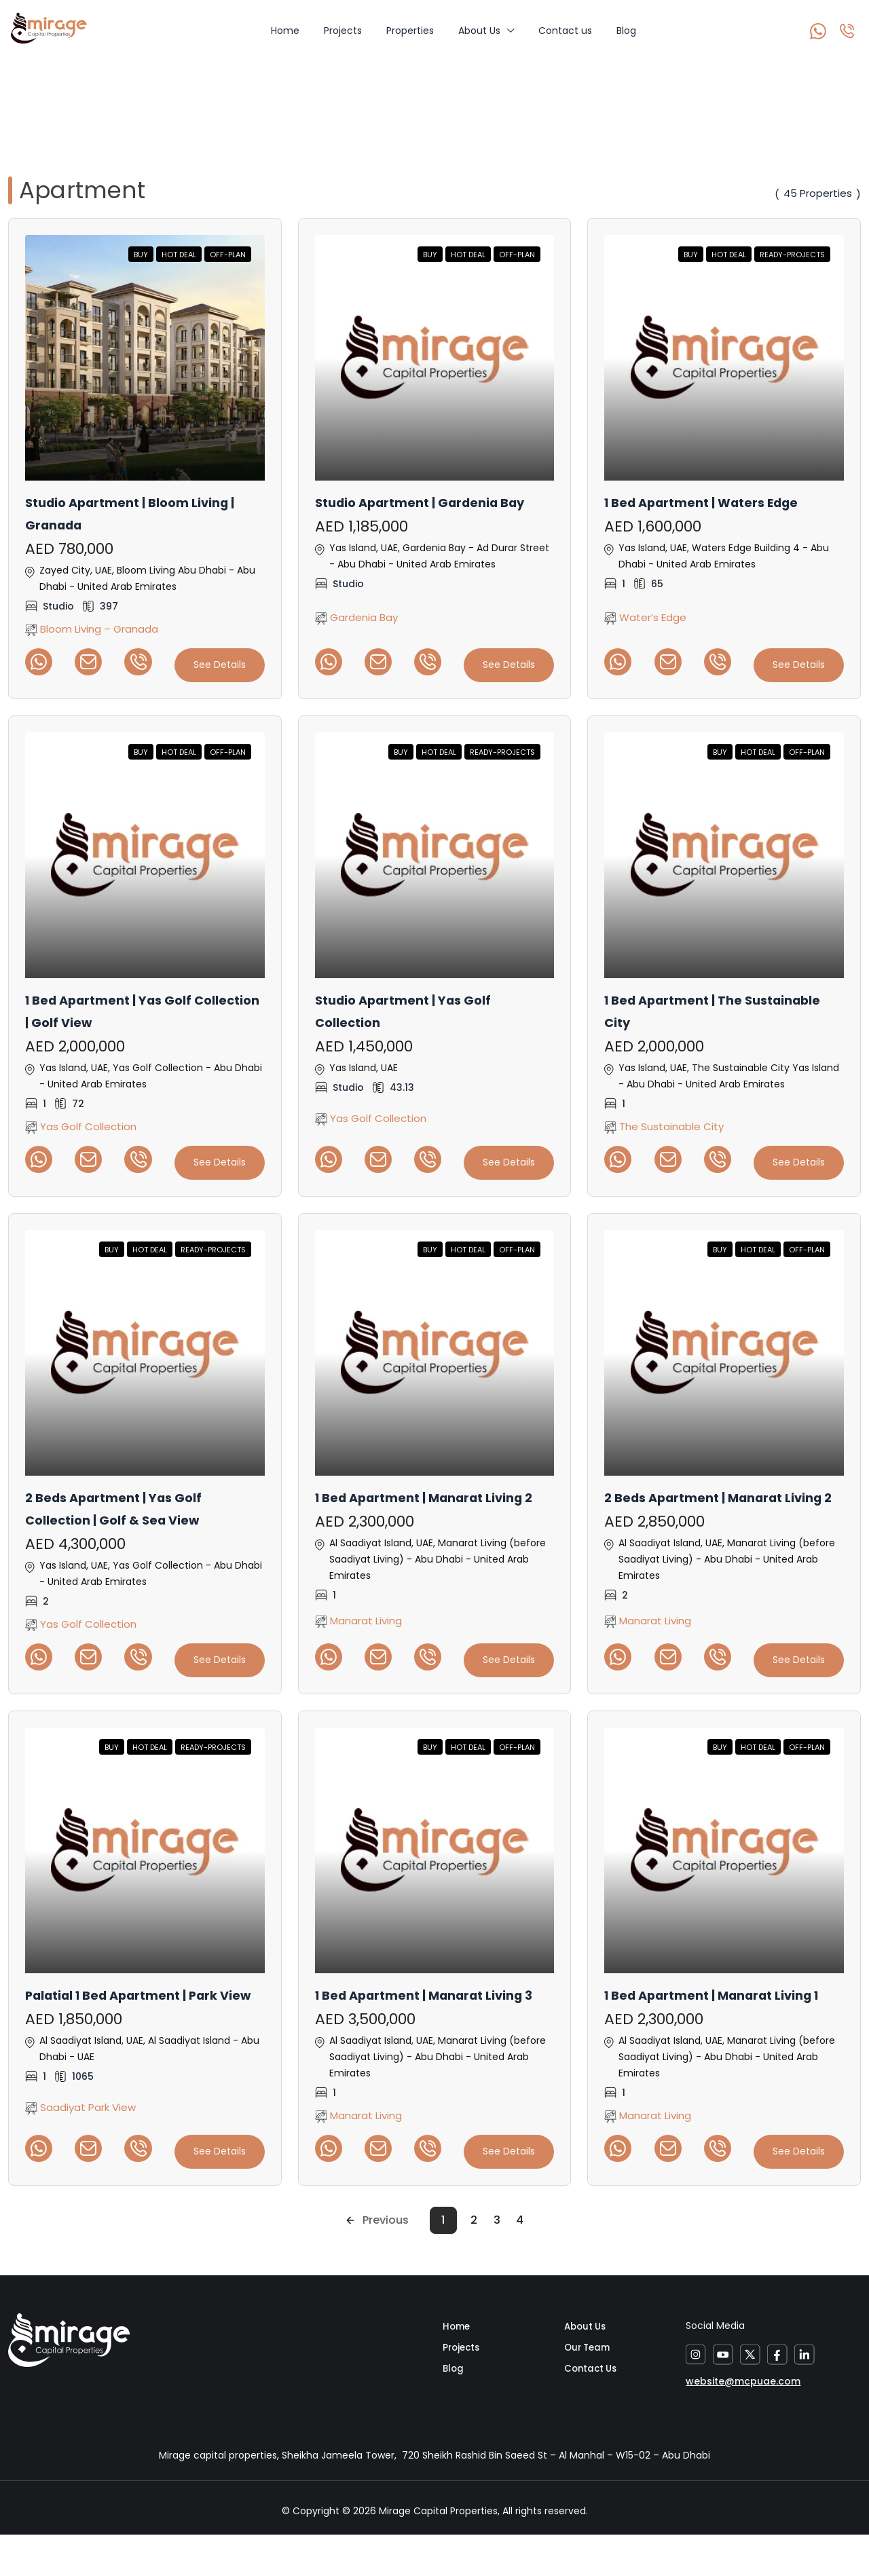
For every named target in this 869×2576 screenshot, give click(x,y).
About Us (479, 30)
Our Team (589, 2387)
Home (285, 30)
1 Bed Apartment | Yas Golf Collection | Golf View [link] (124, 1009)
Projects (343, 30)
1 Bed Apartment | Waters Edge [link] (720, 501)
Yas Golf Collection (80, 1124)
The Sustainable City (664, 1124)
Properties (410, 30)
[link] (145, 358)
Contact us (565, 30)
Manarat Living (358, 1636)
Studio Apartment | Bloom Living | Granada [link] (123, 512)
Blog (626, 30)
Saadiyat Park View (80, 2140)
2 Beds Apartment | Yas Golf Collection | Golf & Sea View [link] (130, 1505)
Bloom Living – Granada (91, 627)
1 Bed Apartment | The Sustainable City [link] (686, 1009)
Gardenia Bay (356, 627)
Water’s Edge (645, 617)
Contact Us (592, 2410)
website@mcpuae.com (743, 2414)
